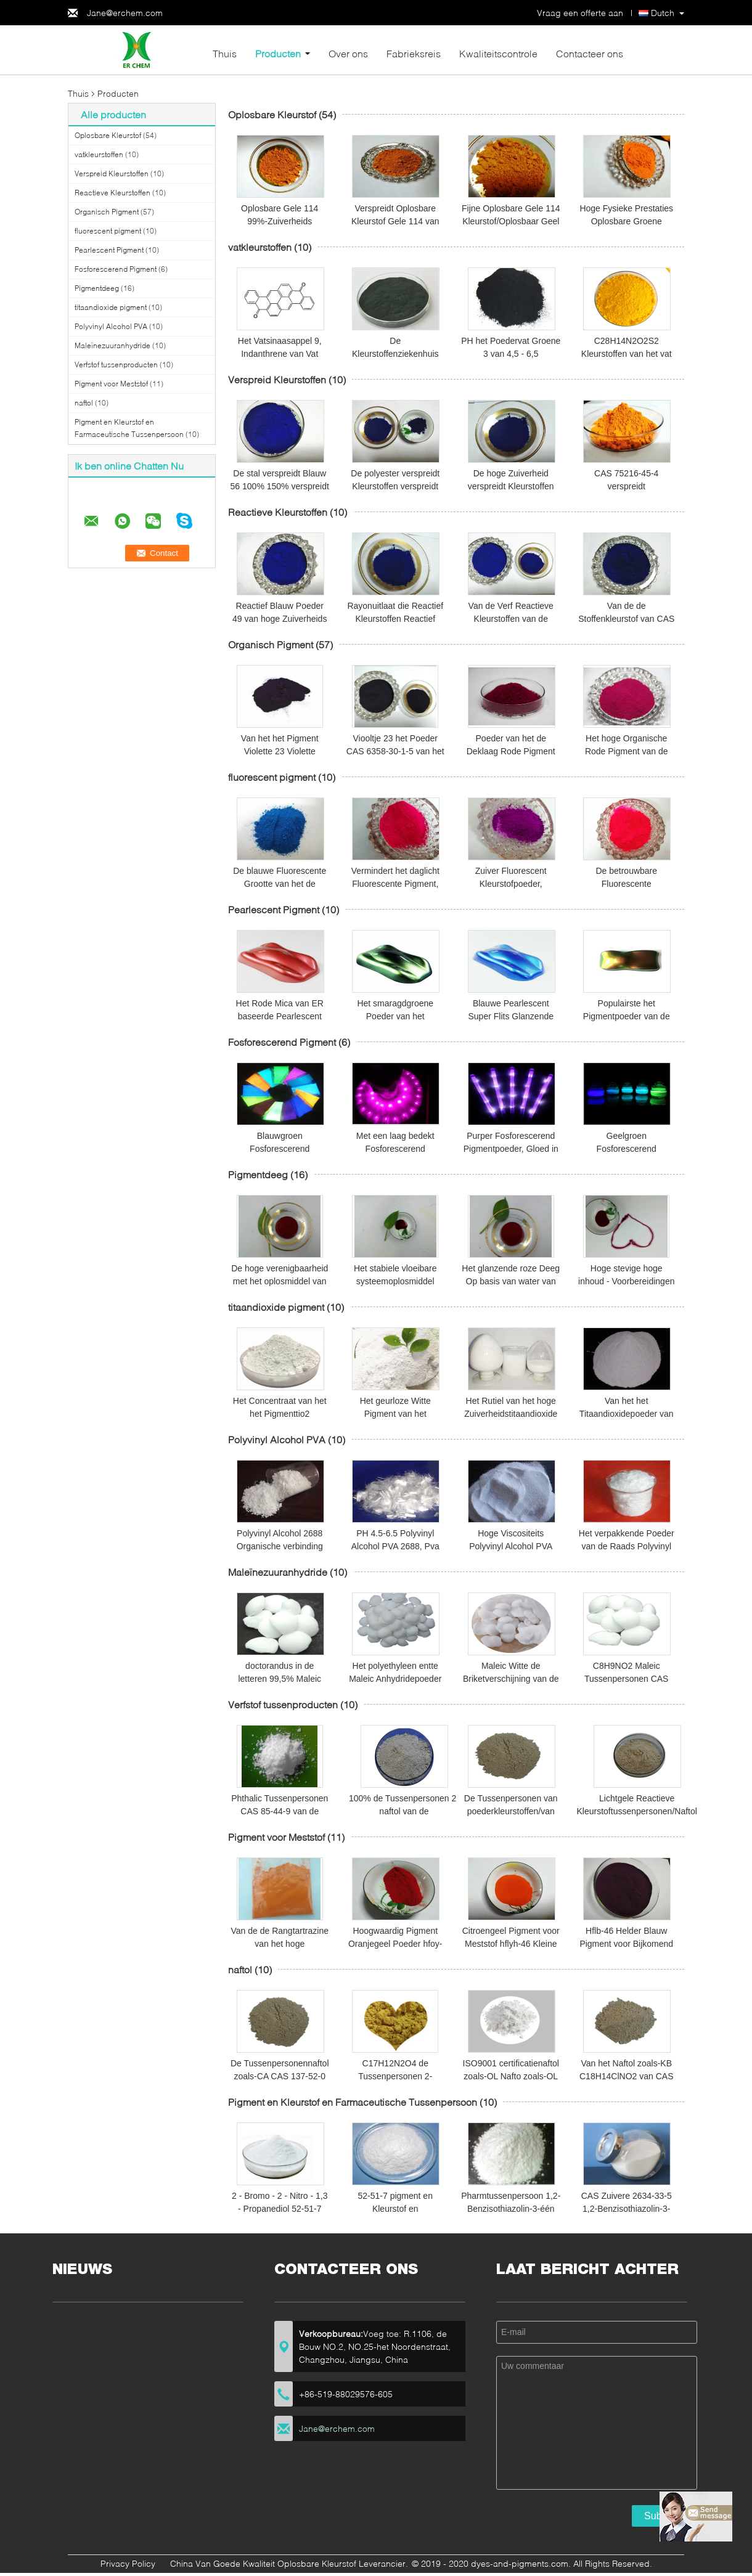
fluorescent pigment (108, 230)
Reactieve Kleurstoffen (112, 192)
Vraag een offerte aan (580, 12)
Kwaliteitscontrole (498, 53)
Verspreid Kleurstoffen (112, 173)
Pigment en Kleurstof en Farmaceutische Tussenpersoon (352, 2102)
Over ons (348, 53)
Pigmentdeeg (97, 288)
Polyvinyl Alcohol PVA (111, 326)
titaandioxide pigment (111, 307)
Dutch (662, 12)
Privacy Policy (127, 2563)
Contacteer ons (589, 53)
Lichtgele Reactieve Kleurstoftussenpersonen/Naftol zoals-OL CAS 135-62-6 (637, 1811)
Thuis (225, 53)
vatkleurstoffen (99, 154)
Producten (278, 53)
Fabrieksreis (413, 53)
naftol (84, 402)
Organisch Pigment (107, 211)
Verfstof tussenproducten (116, 364)
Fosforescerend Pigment (116, 269)
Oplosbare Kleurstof (108, 135)
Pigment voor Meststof (111, 383)
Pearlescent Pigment (109, 250)
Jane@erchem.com (125, 12)
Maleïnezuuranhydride (112, 345)
